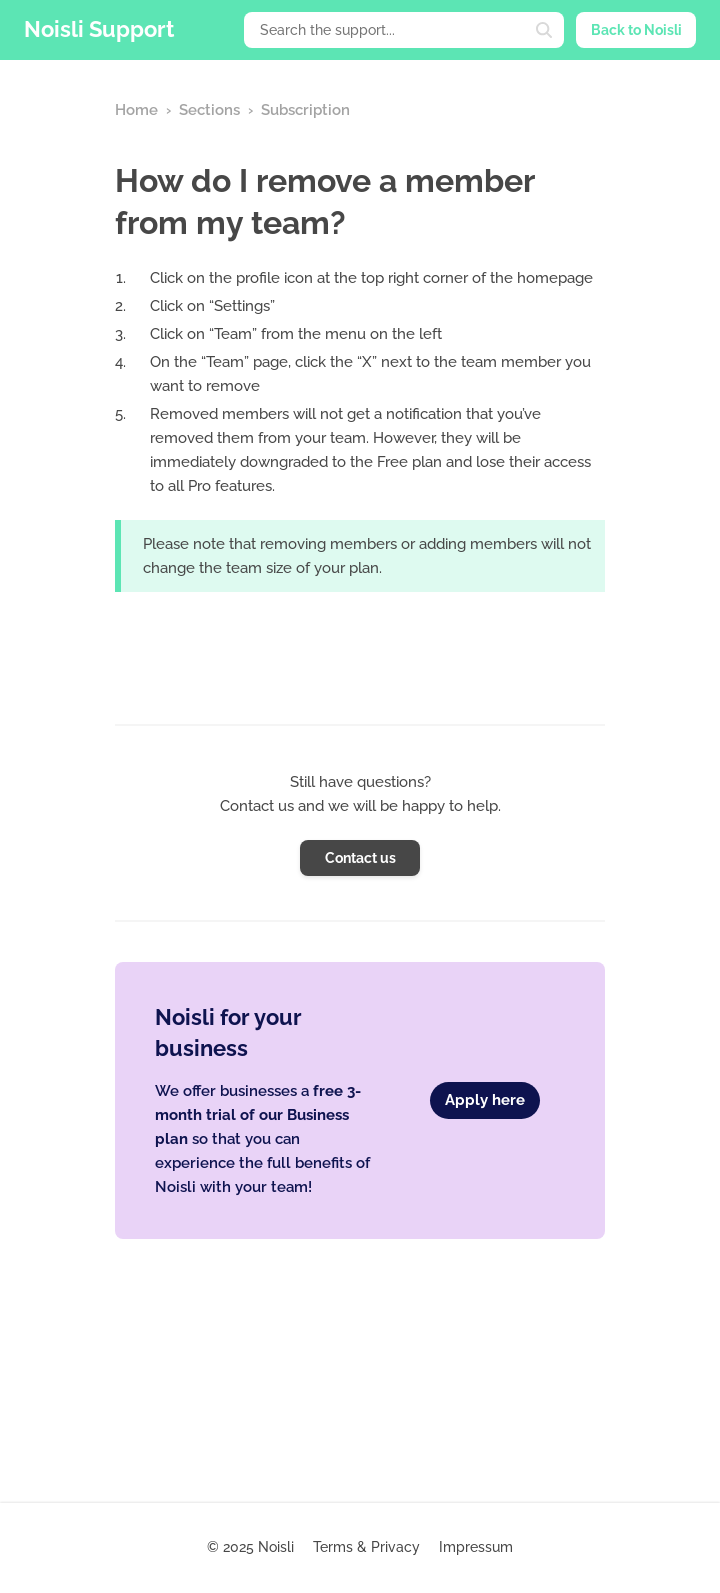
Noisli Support (99, 29)
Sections (209, 110)
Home (136, 110)
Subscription (305, 110)
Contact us (360, 858)
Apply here (485, 1100)
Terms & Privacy (366, 1547)
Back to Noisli (636, 30)
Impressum (476, 1547)
